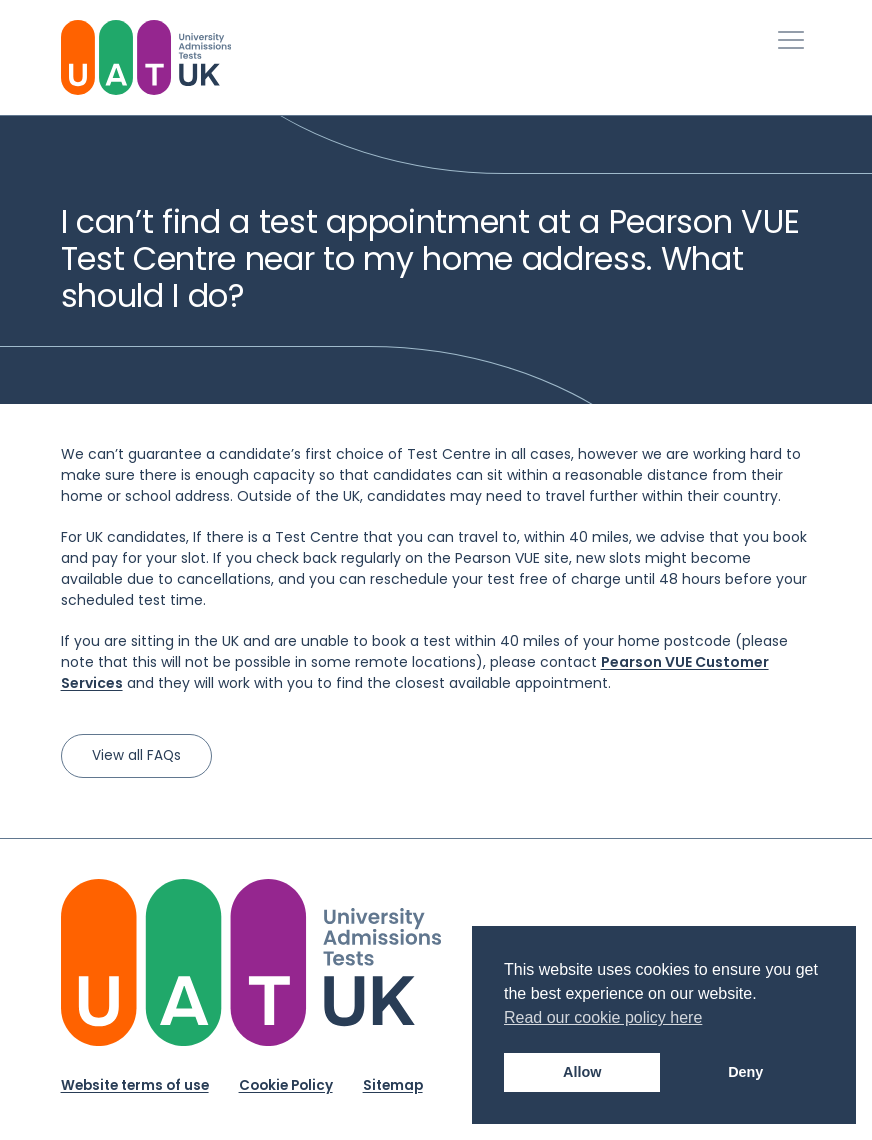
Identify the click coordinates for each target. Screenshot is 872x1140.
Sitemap (393, 1085)
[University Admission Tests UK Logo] (251, 962)
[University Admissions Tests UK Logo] (146, 57)
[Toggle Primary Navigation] (791, 40)
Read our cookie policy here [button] (603, 1017)
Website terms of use (135, 1085)
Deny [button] (745, 1072)
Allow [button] (582, 1072)
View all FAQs (136, 755)
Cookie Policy (286, 1085)
